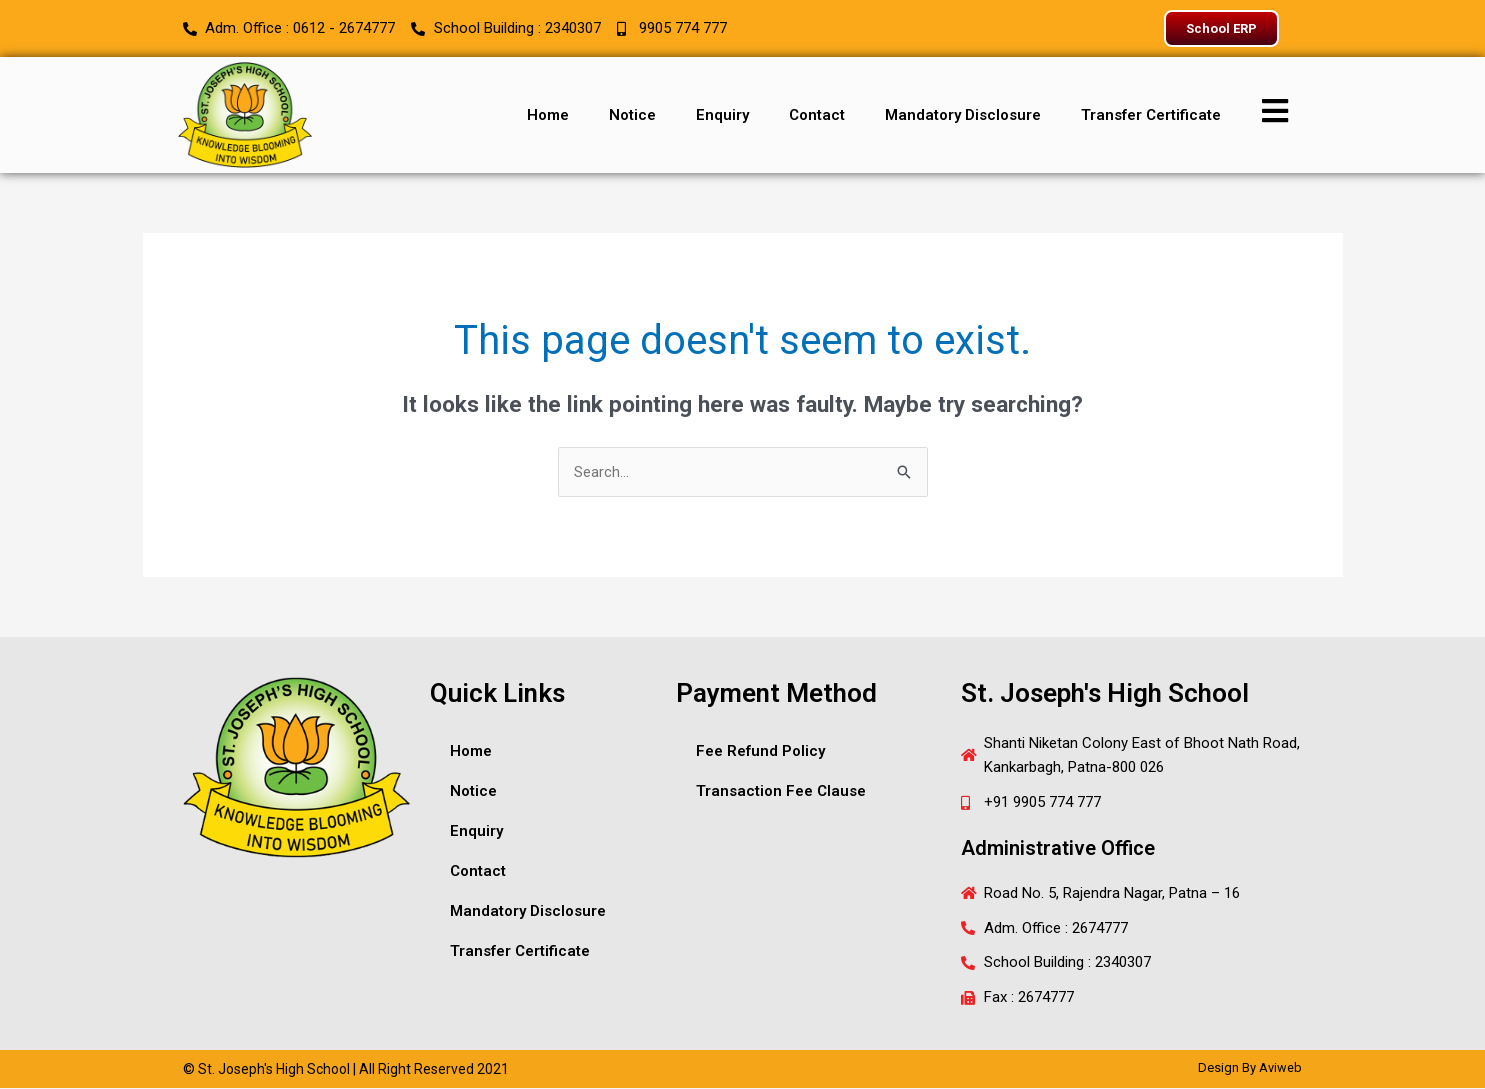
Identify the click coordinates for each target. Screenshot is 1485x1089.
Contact (817, 115)
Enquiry (722, 115)
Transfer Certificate (1151, 115)
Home (548, 115)
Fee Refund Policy (760, 751)
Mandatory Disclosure (963, 115)
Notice (632, 115)
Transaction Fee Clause (781, 791)
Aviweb (1280, 1068)
